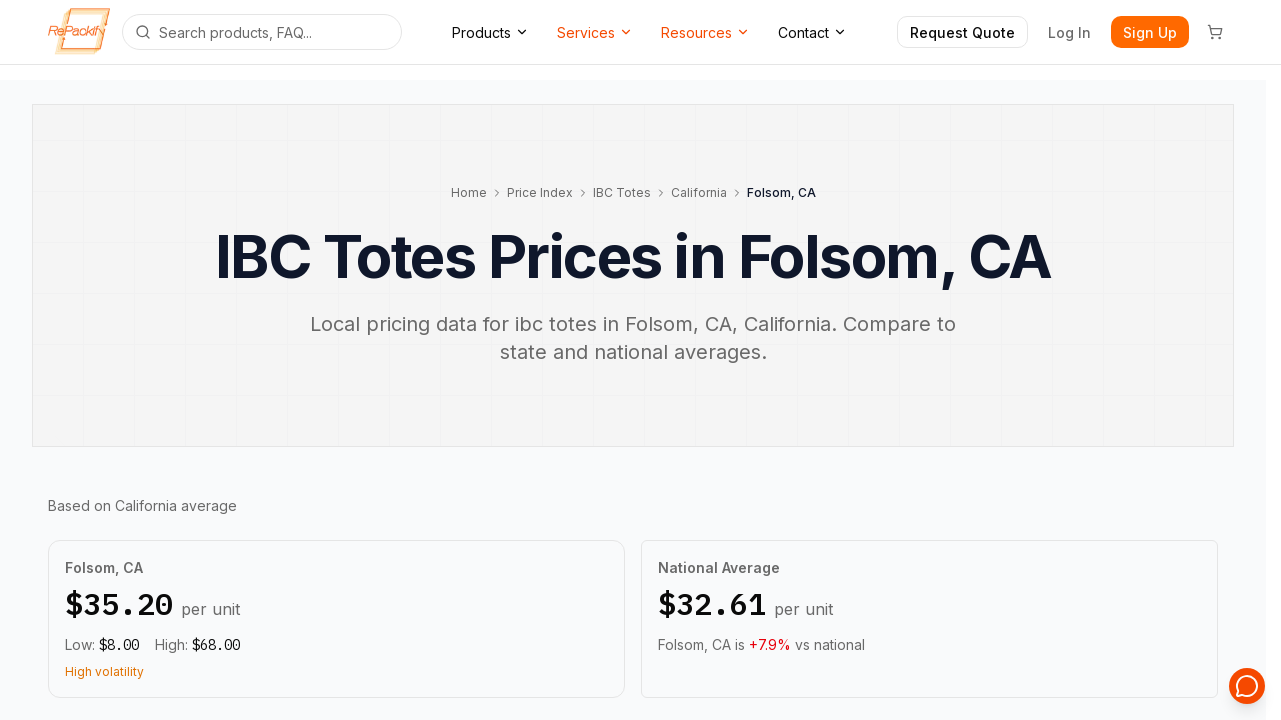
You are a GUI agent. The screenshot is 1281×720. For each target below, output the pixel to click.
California (699, 192)
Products (490, 32)
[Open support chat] (1247, 686)
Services (595, 32)
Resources (705, 32)
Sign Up (1150, 32)
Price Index (540, 192)
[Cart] (1215, 32)
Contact (812, 32)
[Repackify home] (79, 32)
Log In (1069, 32)
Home (469, 192)
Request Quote (962, 32)
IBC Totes (622, 192)
